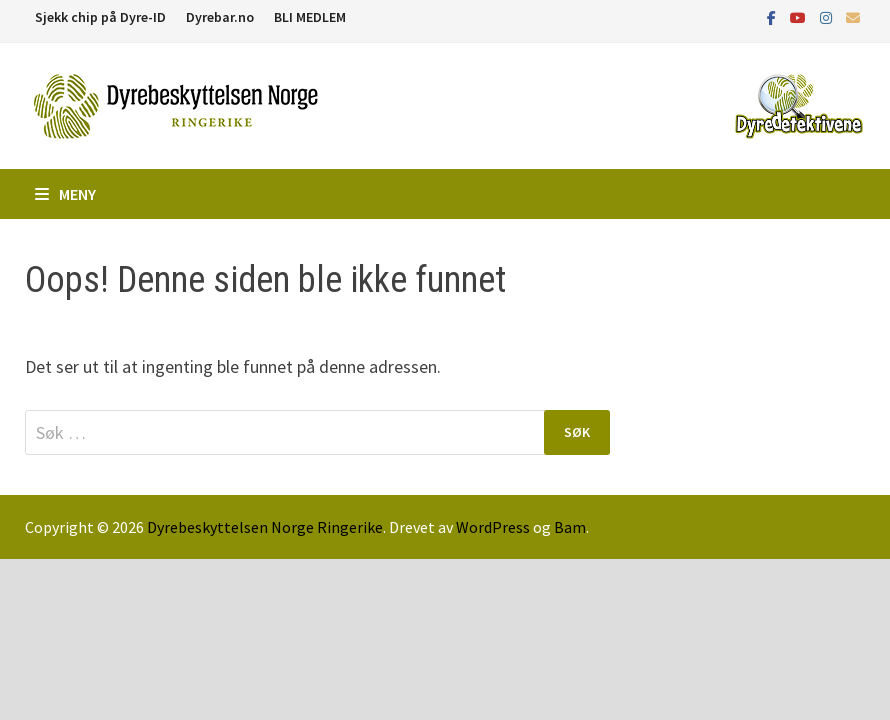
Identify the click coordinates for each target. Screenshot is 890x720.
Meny (65, 194)
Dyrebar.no (220, 17)
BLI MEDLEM (310, 17)
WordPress (493, 527)
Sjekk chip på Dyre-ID (100, 17)
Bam (570, 527)
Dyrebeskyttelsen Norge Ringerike (265, 527)
